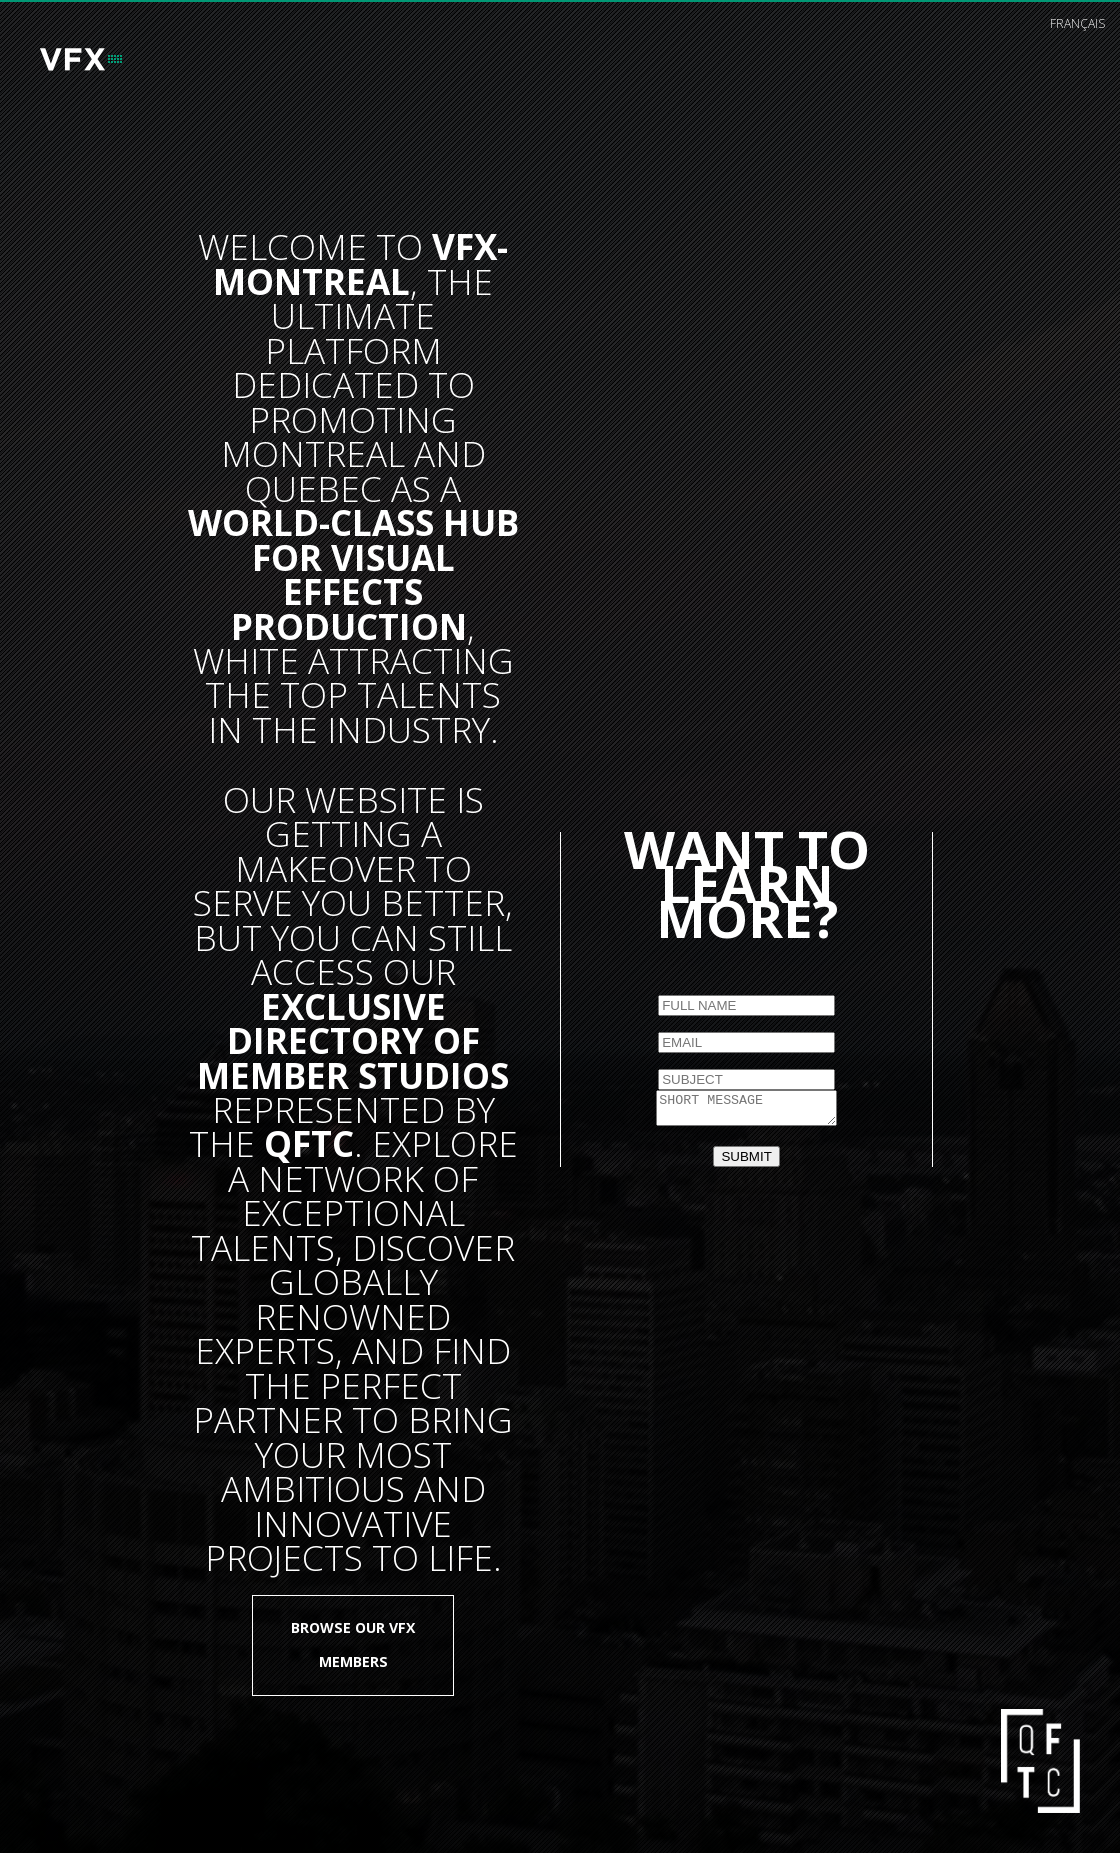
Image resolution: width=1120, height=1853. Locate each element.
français (1077, 23)
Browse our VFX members (353, 1644)
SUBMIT (746, 1159)
